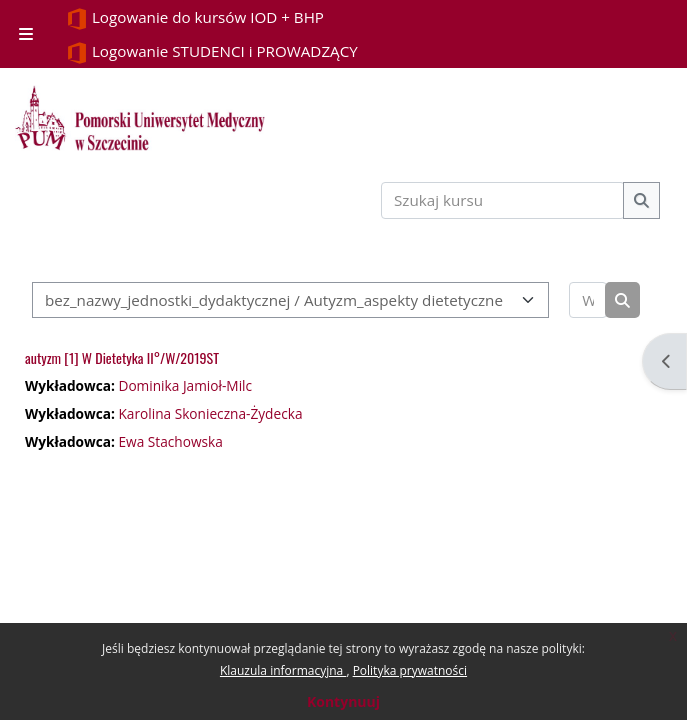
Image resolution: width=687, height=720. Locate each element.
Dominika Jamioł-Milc (185, 385)
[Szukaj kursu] (503, 200)
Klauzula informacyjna (283, 670)
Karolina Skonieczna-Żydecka (210, 413)
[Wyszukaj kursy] (588, 300)
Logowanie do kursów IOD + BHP (195, 18)
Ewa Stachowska (170, 441)
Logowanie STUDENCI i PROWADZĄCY (212, 52)
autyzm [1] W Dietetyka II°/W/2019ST (122, 357)
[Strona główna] (140, 118)
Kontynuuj (343, 701)
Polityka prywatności (410, 670)
